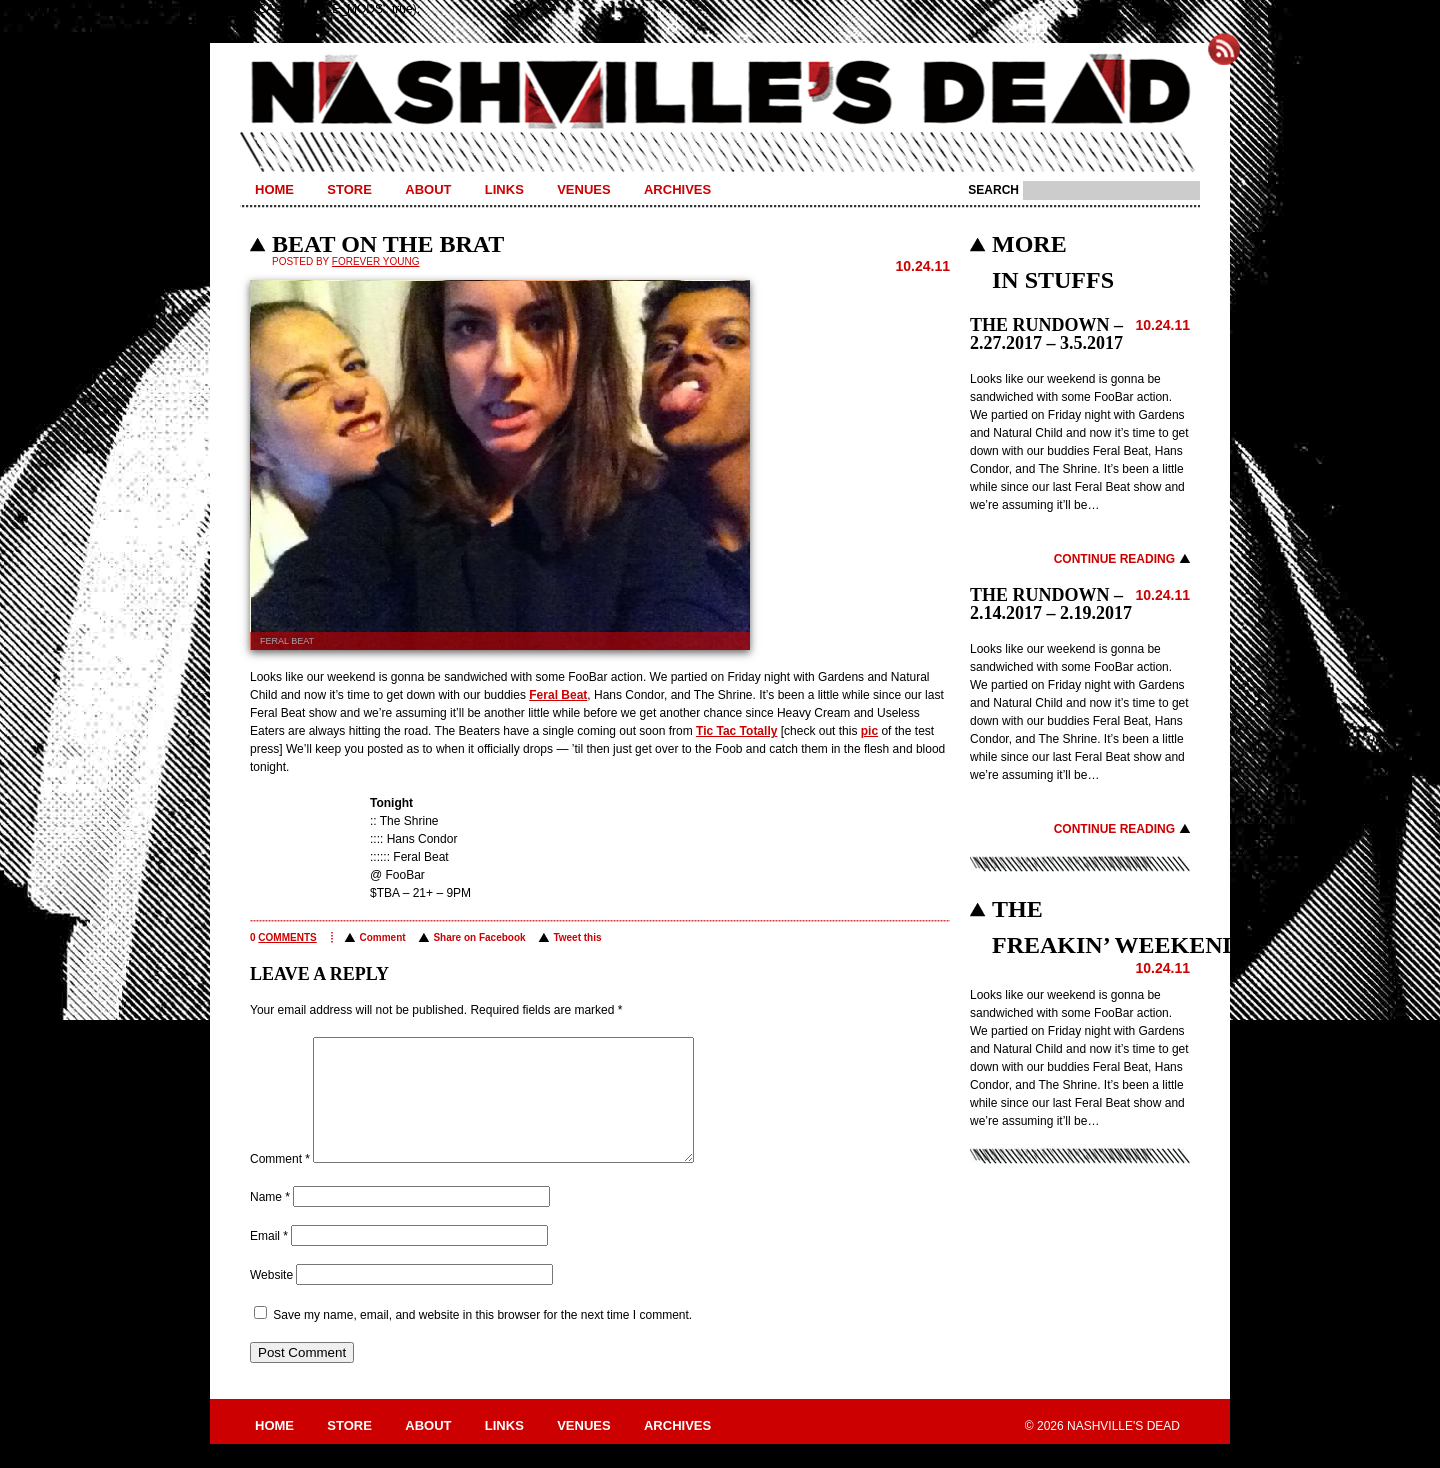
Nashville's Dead (720, 93)
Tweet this (577, 937)
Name (270, 1221)
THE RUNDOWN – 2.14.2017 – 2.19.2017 (1051, 604)
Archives (677, 189)
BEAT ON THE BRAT (388, 244)
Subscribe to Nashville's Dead (1224, 49)
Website (271, 1299)
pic (869, 731)
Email (269, 1260)
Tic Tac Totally (736, 731)
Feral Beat (558, 695)
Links (504, 189)
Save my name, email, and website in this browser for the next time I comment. (482, 1339)
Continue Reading (1114, 559)
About (428, 189)
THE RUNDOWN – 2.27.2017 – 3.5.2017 (1046, 334)
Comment (382, 937)
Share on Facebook (479, 937)
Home (274, 189)
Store (349, 189)
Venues (583, 189)
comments (287, 937)
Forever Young (376, 261)
